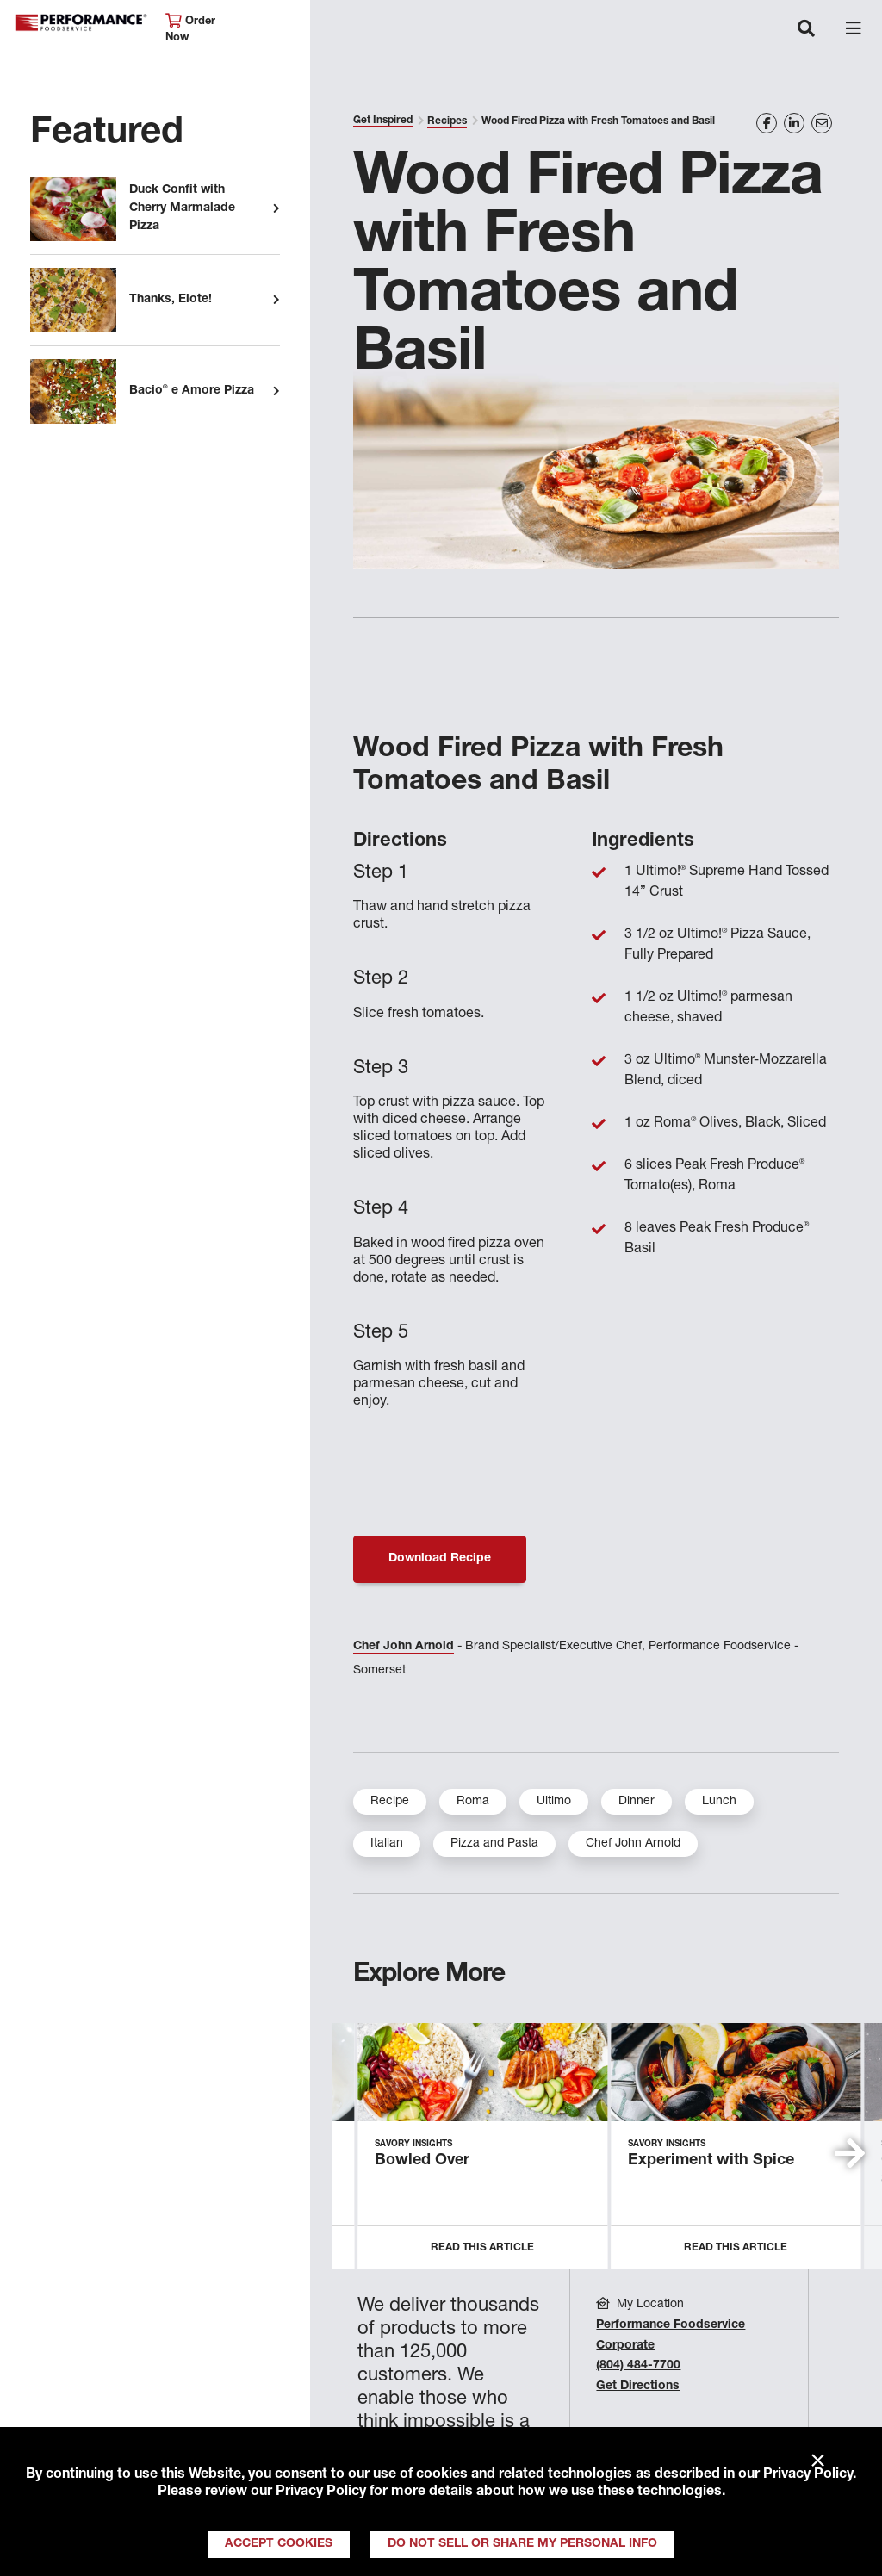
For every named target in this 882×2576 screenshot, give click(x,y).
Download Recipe (439, 1559)
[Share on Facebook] (766, 123)
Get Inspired (383, 120)
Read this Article (482, 2248)
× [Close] (818, 2461)
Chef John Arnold (403, 1647)
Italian (386, 1844)
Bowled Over (422, 2161)
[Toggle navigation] (806, 30)
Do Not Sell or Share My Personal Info (522, 2544)
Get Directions (638, 2386)
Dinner (636, 1802)
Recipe (389, 1802)
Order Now (190, 29)
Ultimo (554, 1802)
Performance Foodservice (81, 23)
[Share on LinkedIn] (794, 123)
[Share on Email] (821, 123)
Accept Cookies (278, 2544)
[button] (850, 2153)
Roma (473, 1802)
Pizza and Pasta (494, 1844)
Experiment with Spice (711, 2161)
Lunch (719, 1802)
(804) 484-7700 (638, 2366)
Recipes (447, 121)
